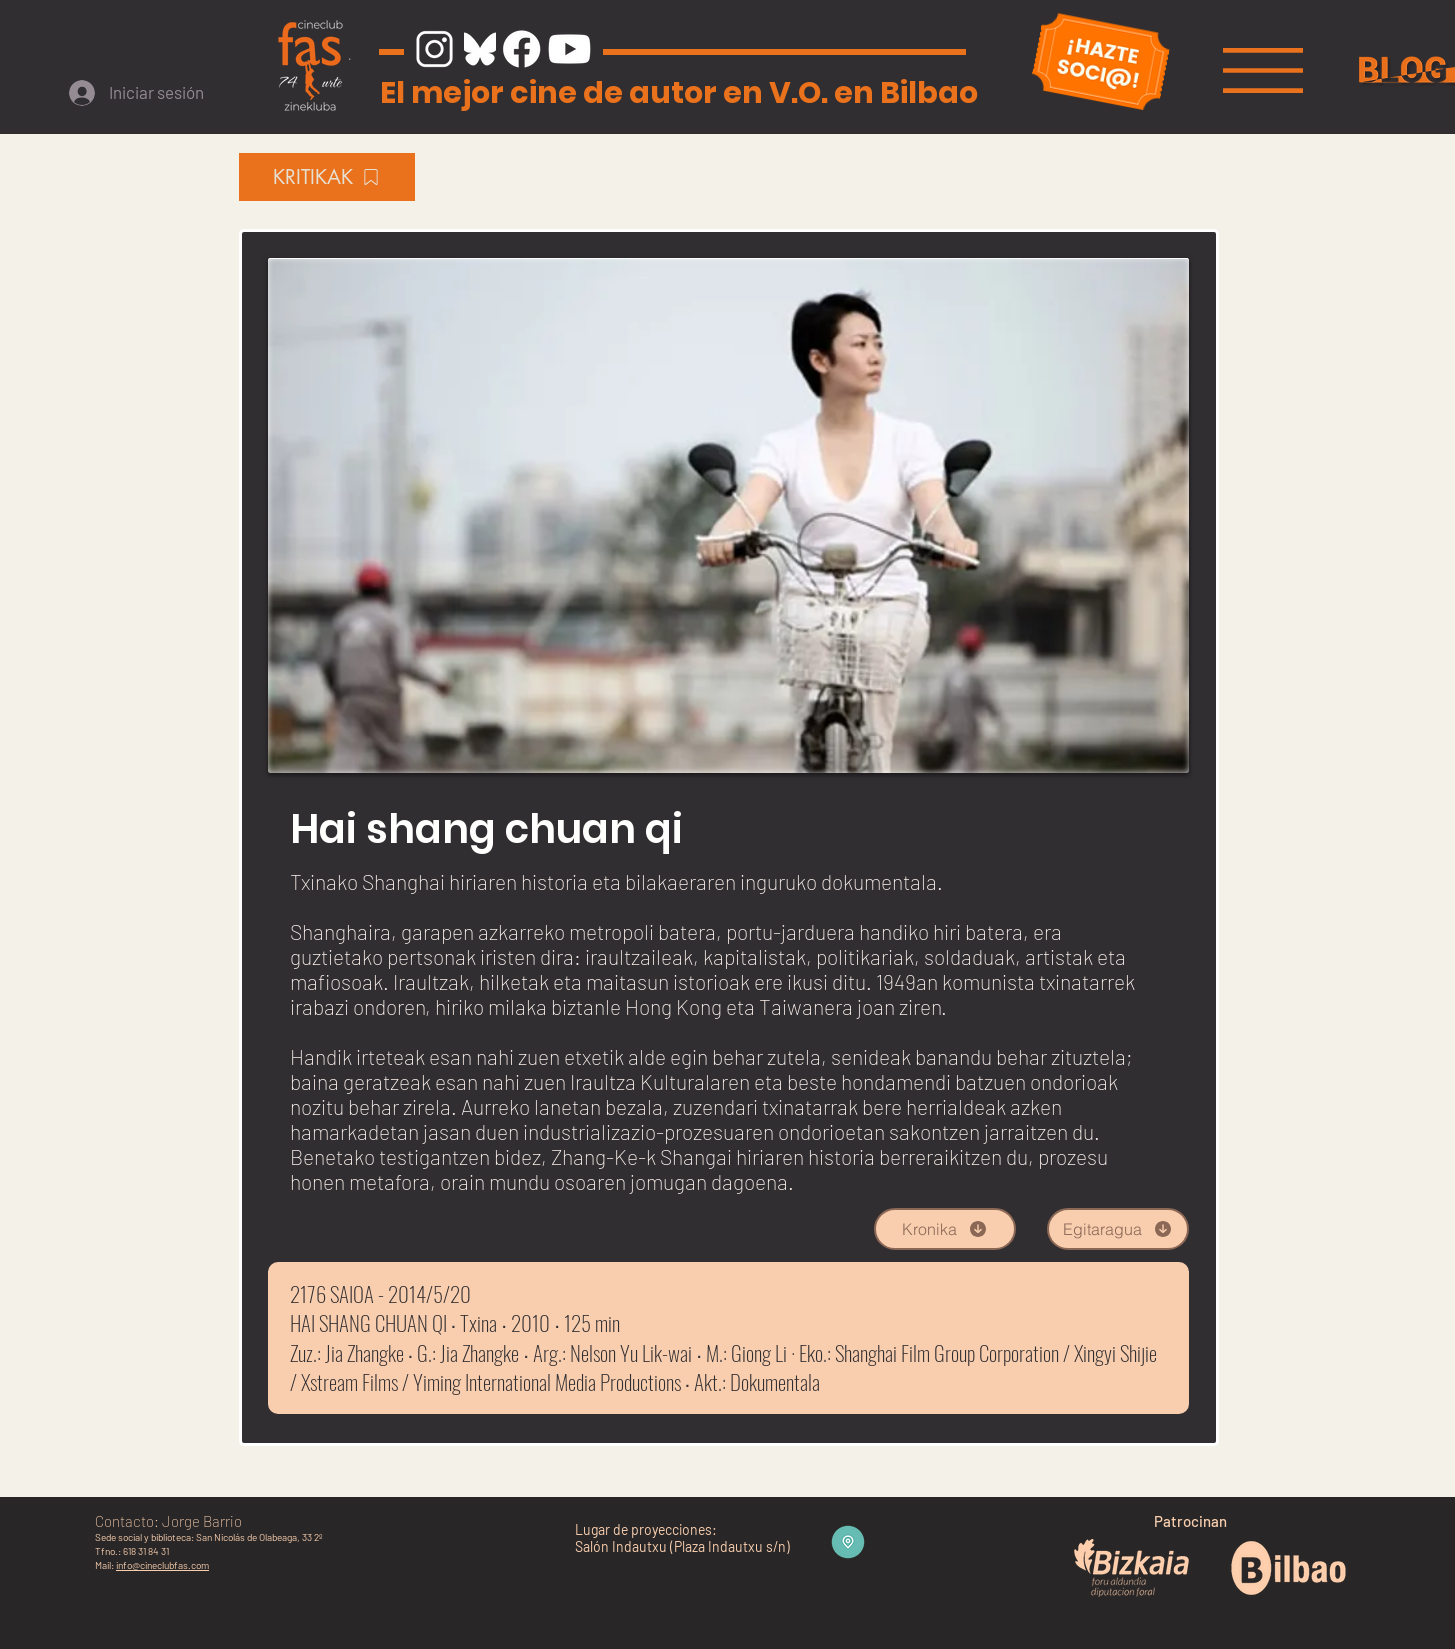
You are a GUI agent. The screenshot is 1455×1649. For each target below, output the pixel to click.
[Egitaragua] (1118, 1229)
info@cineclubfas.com (162, 1565)
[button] (1263, 70)
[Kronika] (945, 1229)
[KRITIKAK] (327, 177)
